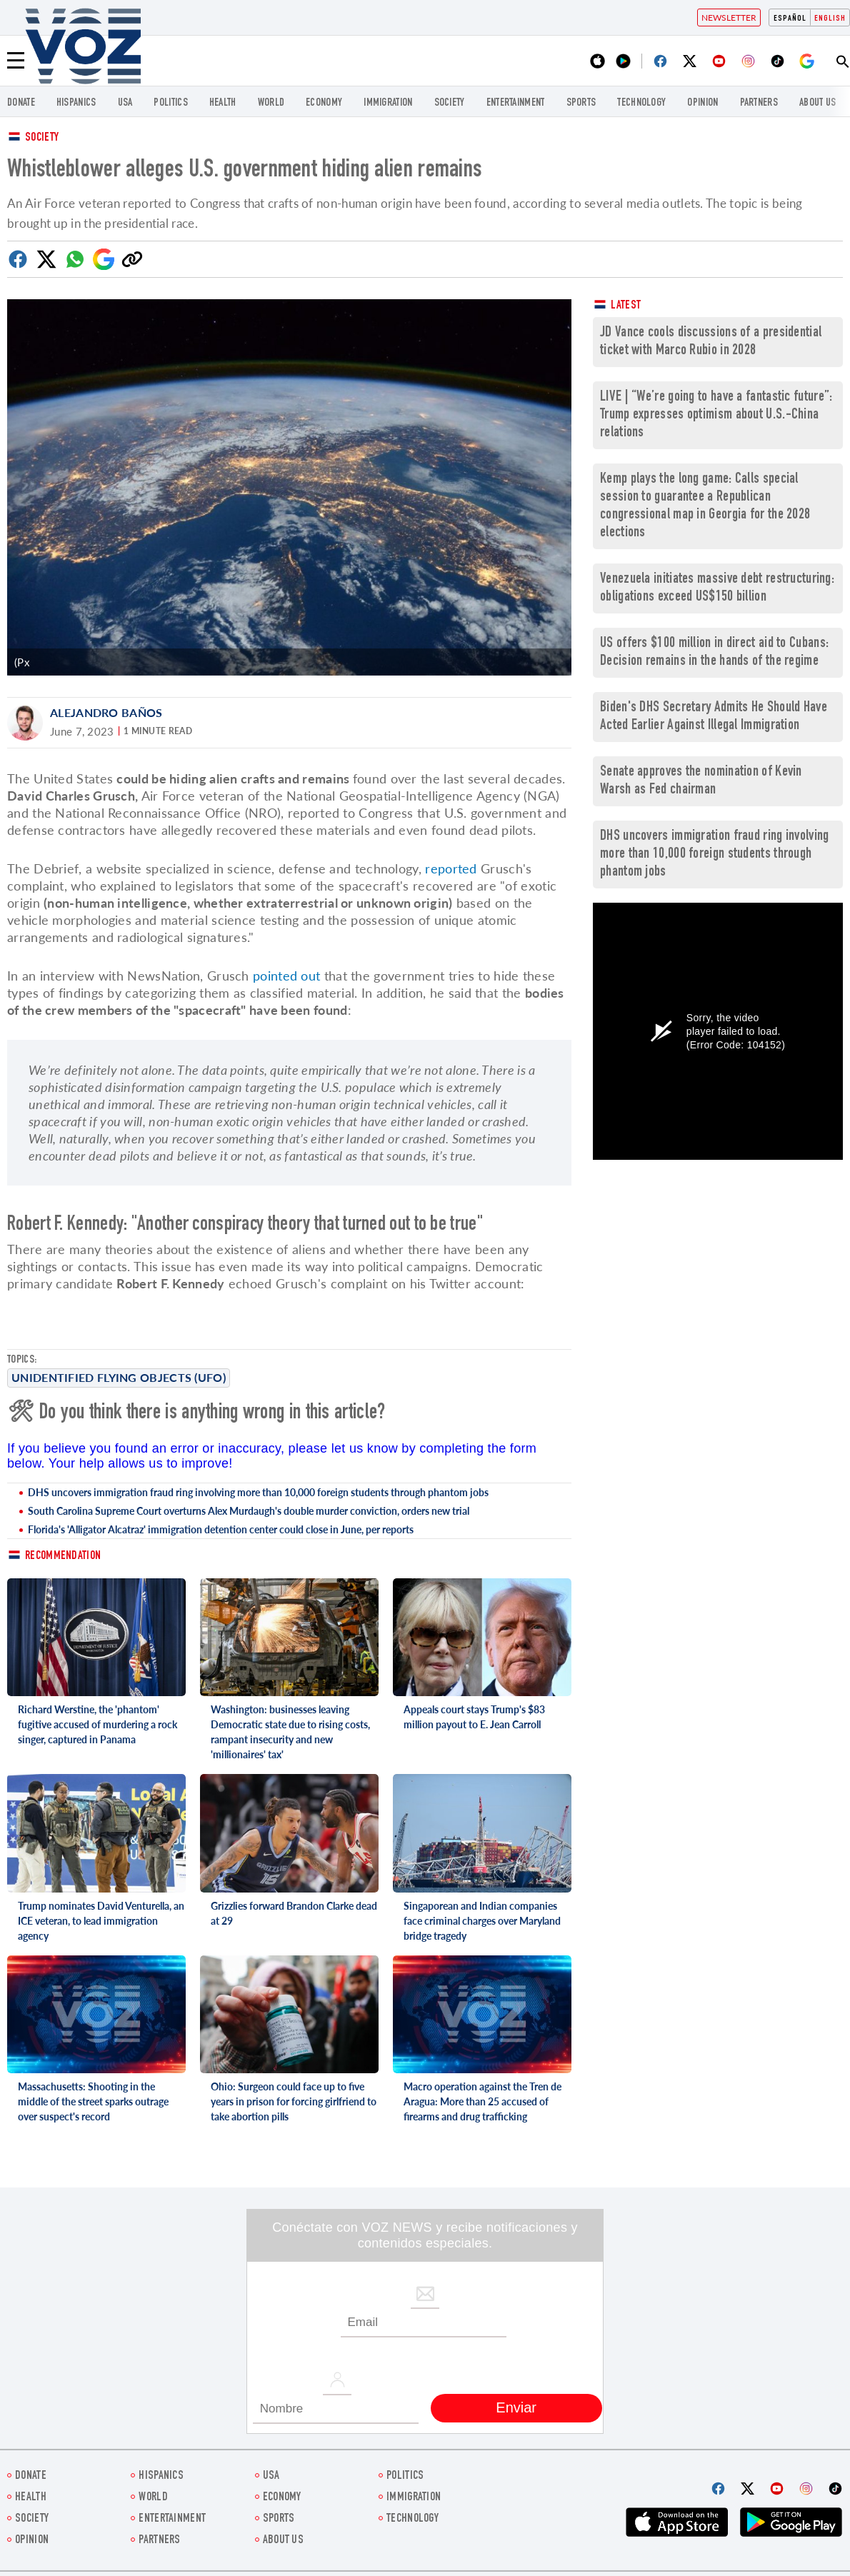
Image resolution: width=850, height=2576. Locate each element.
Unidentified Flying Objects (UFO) (118, 1377)
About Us (817, 103)
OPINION (702, 103)
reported (450, 868)
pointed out (286, 975)
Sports (581, 103)
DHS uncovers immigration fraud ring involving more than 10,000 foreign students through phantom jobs (258, 1492)
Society (42, 138)
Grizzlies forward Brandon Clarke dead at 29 (294, 1913)
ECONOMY (324, 103)
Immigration (388, 103)
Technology (641, 103)
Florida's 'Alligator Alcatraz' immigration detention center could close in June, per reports (221, 1529)
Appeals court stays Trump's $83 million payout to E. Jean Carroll (474, 1716)
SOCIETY (449, 103)
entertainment (515, 103)
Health (222, 103)
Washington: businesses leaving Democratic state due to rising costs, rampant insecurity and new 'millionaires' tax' (290, 1731)
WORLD (271, 103)
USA (125, 103)
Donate (21, 103)
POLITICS (170, 103)
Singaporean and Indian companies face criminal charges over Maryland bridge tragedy (482, 1921)
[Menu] (15, 60)
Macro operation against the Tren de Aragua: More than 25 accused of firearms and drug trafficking (482, 2101)
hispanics (76, 103)
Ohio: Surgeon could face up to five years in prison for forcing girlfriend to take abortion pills (293, 2101)
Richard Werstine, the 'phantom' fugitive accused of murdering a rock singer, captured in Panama (97, 1724)
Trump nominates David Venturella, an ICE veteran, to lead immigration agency (101, 1921)
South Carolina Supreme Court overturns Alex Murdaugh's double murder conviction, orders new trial (248, 1511)
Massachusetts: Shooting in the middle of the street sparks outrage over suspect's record (93, 2101)
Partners (759, 103)
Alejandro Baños (106, 712)
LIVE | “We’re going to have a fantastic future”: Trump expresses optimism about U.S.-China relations (716, 415)
